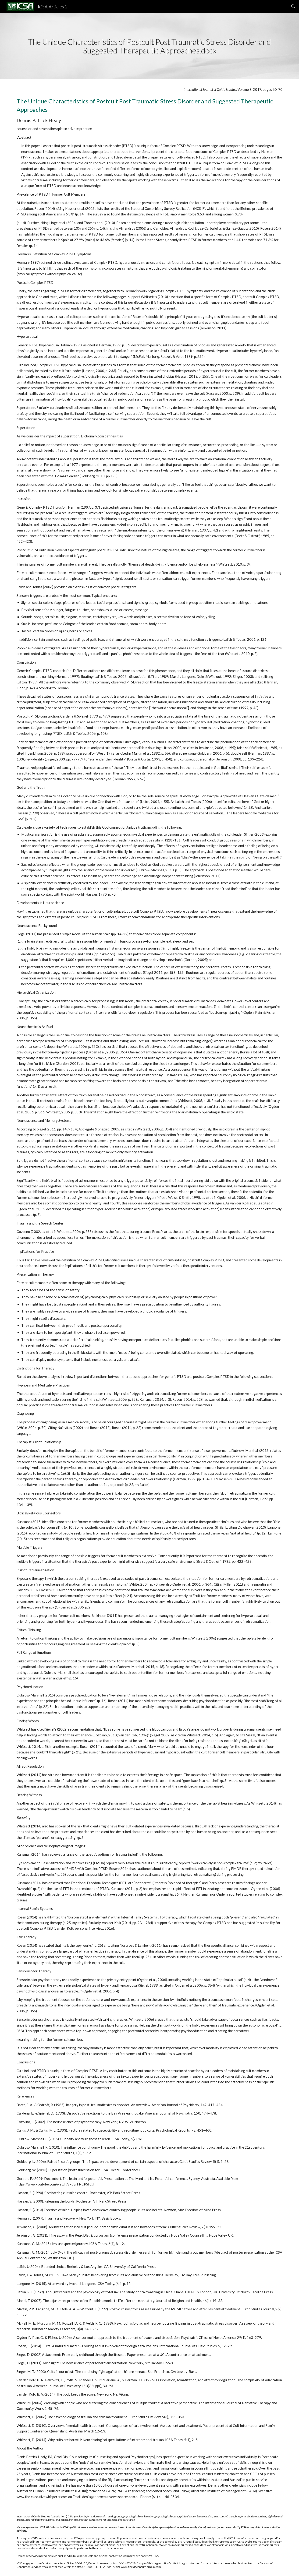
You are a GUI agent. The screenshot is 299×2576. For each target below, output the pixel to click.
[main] (149, 46)
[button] (293, 6)
